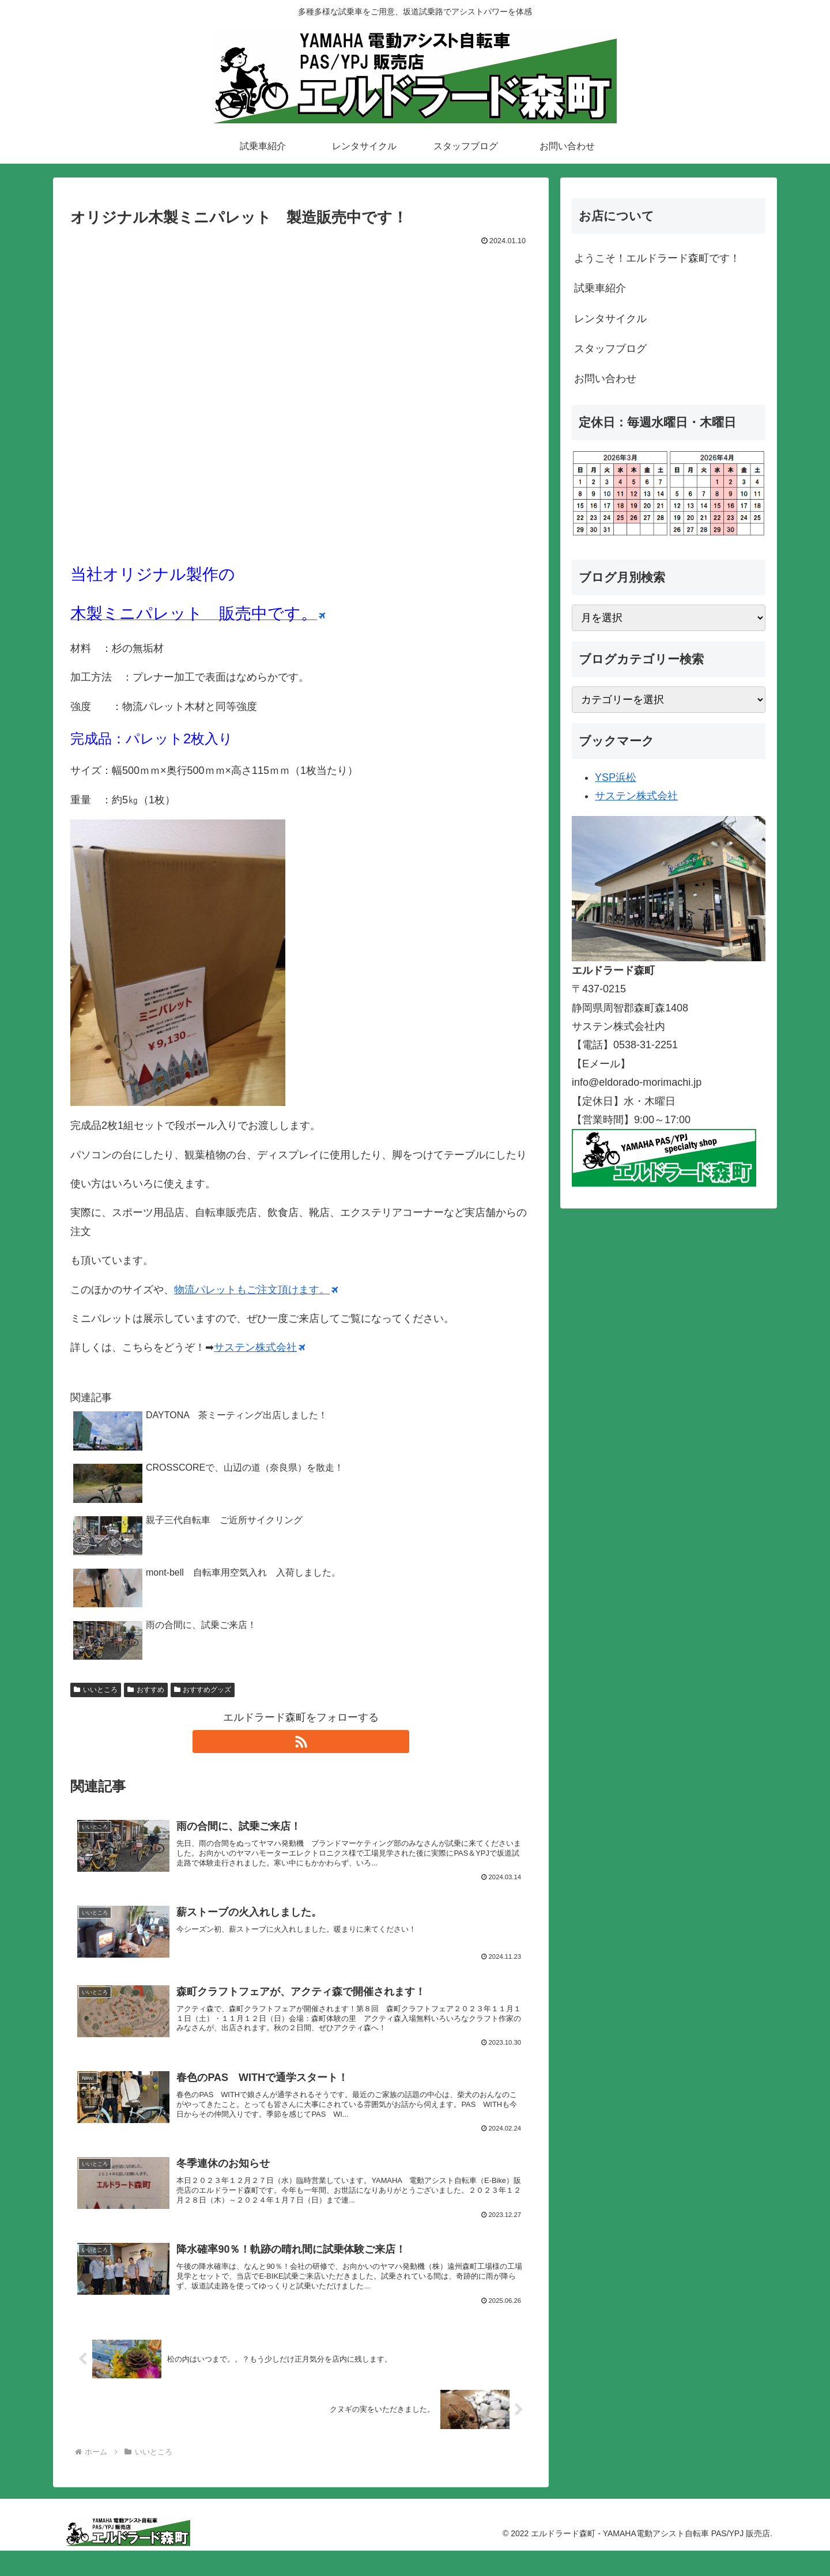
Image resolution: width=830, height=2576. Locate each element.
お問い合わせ (605, 378)
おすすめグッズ (203, 1689)
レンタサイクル (610, 318)
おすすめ (145, 1689)
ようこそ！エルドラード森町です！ (657, 258)
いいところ (96, 1689)
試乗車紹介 (600, 288)
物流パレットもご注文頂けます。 (256, 1289)
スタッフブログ (610, 348)
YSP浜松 (615, 777)
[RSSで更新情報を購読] (300, 1741)
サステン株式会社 (259, 1347)
